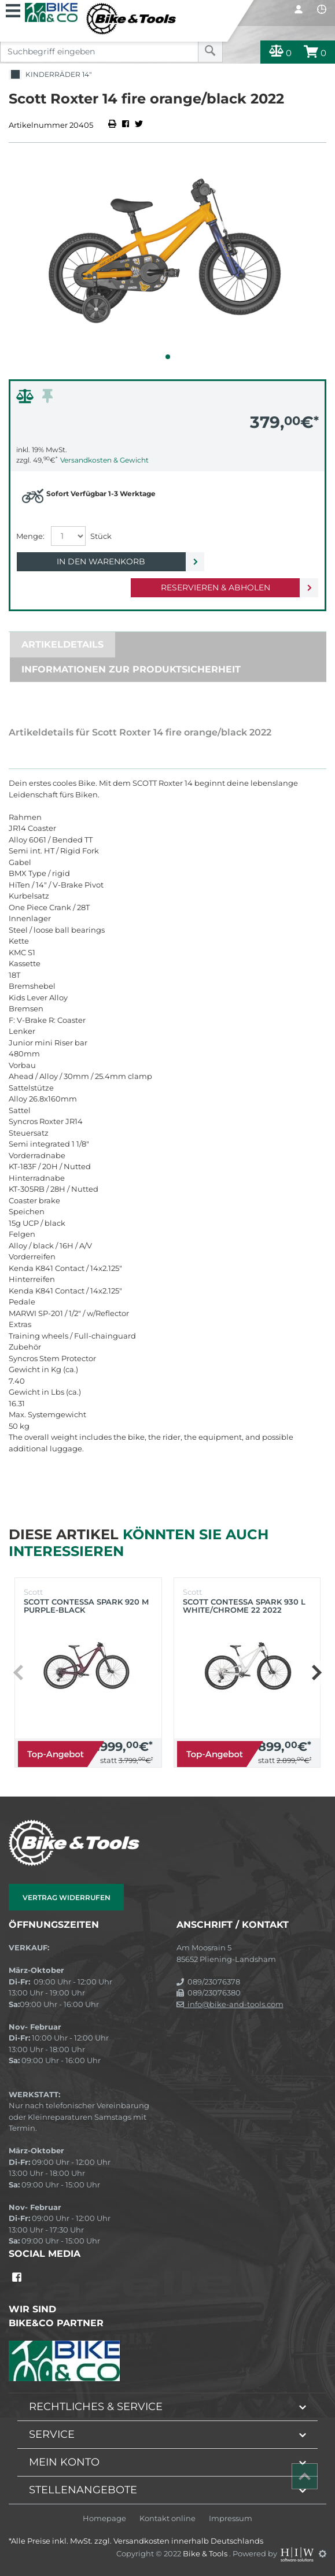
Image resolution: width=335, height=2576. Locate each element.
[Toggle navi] (13, 9)
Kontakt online (167, 2518)
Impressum (230, 2518)
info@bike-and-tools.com (230, 2004)
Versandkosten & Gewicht (104, 460)
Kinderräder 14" (50, 75)
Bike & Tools (206, 2553)
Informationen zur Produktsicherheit (131, 669)
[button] (167, 356)
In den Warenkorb (101, 561)
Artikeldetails (62, 644)
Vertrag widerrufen (67, 1897)
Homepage (104, 2518)
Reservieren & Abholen (215, 587)
